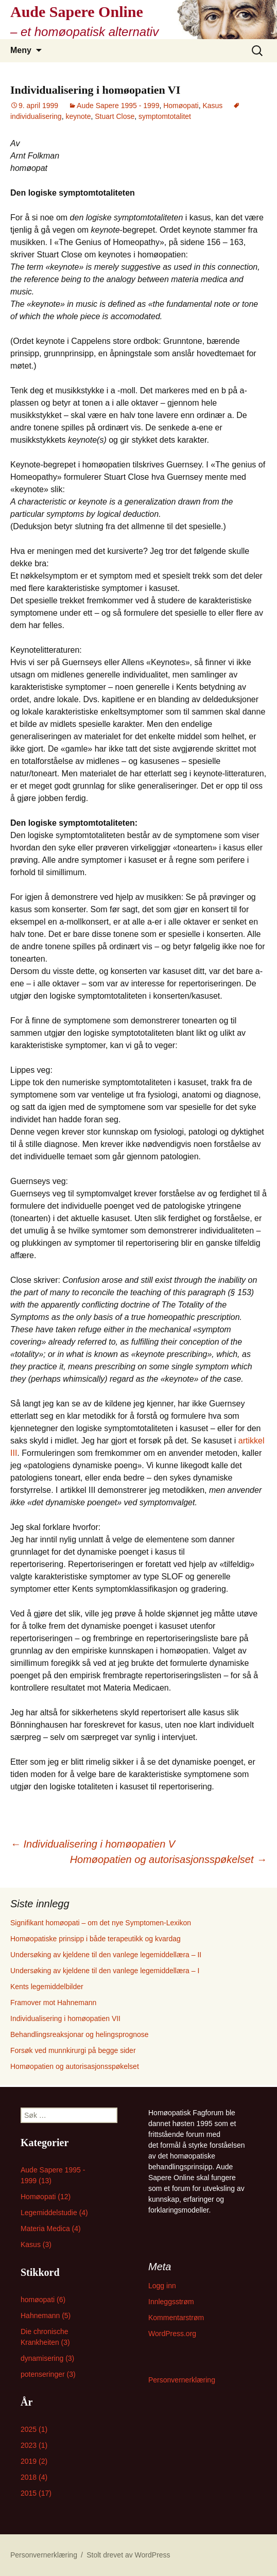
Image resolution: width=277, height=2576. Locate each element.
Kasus (212, 105)
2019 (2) (34, 2461)
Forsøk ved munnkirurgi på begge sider (73, 2050)
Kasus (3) (36, 2244)
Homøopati (180, 105)
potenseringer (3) (48, 2374)
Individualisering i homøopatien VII (65, 2018)
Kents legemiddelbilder (46, 1986)
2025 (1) (34, 2429)
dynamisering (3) (47, 2358)
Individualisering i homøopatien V (92, 1844)
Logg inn (162, 2286)
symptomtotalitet (164, 116)
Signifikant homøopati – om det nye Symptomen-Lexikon (100, 1923)
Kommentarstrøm (176, 2317)
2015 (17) (36, 2493)
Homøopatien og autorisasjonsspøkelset (168, 1859)
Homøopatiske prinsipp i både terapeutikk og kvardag (95, 1939)
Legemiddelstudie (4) (54, 2212)
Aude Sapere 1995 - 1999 (118, 105)
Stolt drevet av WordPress (128, 2555)
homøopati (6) (43, 2299)
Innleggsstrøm (171, 2301)
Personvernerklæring (181, 2380)
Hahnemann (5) (46, 2315)
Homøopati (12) (46, 2196)
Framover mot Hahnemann (53, 2002)
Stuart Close (114, 116)
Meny (20, 50)
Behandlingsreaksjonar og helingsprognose (79, 2034)
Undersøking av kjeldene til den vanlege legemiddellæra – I (104, 1970)
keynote (78, 116)
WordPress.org (172, 2333)
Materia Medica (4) (51, 2228)
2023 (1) (34, 2445)
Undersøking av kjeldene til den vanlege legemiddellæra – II (105, 1955)
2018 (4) (34, 2477)
